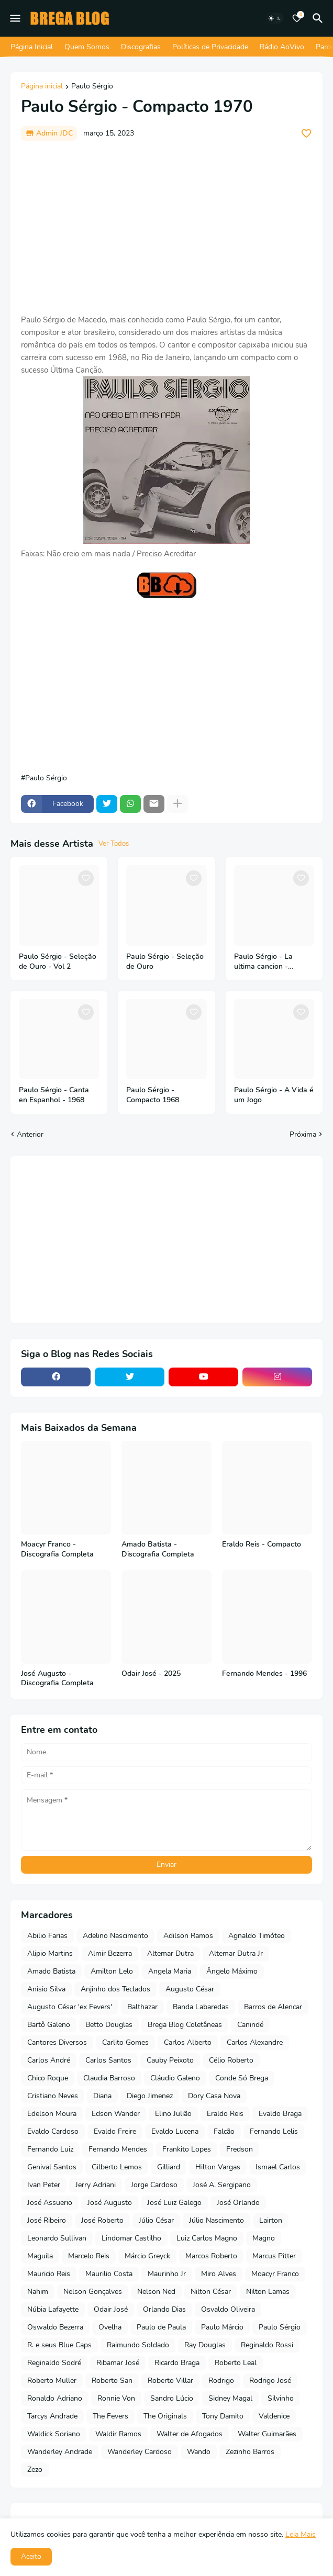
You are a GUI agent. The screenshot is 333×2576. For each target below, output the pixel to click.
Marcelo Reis (88, 2256)
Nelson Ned (156, 2292)
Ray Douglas (205, 2345)
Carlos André (48, 2060)
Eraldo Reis (225, 2114)
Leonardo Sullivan (56, 2238)
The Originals (165, 2416)
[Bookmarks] (297, 18)
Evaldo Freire (115, 2131)
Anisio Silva (46, 1989)
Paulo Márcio (222, 2327)
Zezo (34, 2469)
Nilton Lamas (268, 2292)
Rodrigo (221, 2380)
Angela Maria (169, 1971)
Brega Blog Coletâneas (185, 2025)
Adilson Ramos (188, 1936)
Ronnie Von (116, 2398)
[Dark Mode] (275, 18)
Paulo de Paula (161, 2327)
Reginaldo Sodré (54, 2363)
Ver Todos (113, 843)
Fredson (239, 2149)
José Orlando (238, 2203)
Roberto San (112, 2380)
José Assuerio (49, 2203)
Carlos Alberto (188, 2042)
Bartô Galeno (48, 2025)
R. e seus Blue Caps (59, 2345)
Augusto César (189, 1989)
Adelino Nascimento (115, 1936)
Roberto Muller (51, 2380)
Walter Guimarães (267, 2434)
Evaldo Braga (280, 2114)
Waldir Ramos (118, 2434)
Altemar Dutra (170, 1953)
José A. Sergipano (222, 2185)
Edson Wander (116, 2114)
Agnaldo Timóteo (256, 1936)
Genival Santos (51, 2167)
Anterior (30, 1134)
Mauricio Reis (48, 2274)
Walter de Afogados (190, 2434)
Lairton (270, 2220)
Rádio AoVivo (282, 47)
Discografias (141, 47)
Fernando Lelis (274, 2131)
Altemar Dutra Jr (236, 1953)
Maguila (40, 2256)
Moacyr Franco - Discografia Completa (57, 1549)
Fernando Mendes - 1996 (264, 1673)
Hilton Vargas (217, 2167)
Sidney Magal (230, 2398)
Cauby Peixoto (170, 2060)
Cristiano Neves (52, 2096)
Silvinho (281, 2398)
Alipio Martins (50, 1953)
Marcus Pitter (274, 2256)
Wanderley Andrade (59, 2452)
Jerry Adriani (95, 2185)
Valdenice (274, 2416)
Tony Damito (222, 2416)
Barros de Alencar (273, 2007)
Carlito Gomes (125, 2042)
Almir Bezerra (110, 1953)
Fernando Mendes (117, 2149)
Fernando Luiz (50, 2149)
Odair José (111, 2309)
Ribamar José (117, 2363)
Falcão (224, 2131)
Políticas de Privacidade (210, 47)
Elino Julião (173, 2114)
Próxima (303, 1134)
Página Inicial (31, 47)
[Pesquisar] (319, 18)
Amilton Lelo (112, 1971)
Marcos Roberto (211, 2256)
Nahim (37, 2292)
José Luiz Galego (174, 2203)
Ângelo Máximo (232, 1971)
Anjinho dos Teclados (115, 1989)
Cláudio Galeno (175, 2078)
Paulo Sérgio (92, 87)
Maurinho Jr (167, 2274)
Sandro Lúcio (171, 2398)
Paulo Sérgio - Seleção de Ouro (165, 961)
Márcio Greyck (147, 2256)
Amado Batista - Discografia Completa (157, 1549)
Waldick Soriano (53, 2434)
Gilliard (168, 2167)
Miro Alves (218, 2274)
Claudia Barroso (109, 2078)
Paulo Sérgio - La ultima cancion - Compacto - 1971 (263, 962)
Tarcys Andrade (52, 2416)
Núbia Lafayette (53, 2309)
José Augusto (109, 2203)
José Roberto (102, 2220)
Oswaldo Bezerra (55, 2327)
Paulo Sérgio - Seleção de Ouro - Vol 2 (57, 961)
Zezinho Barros (250, 2452)
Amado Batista (51, 1971)
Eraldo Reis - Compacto (261, 1544)
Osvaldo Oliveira (228, 2309)
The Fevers (110, 2416)
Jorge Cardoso (154, 2185)
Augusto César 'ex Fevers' (69, 2007)
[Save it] (306, 133)
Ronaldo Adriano (54, 2398)
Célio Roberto (231, 2060)
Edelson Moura (51, 2114)
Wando (198, 2452)
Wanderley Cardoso (139, 2452)
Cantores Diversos (57, 2042)
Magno (263, 2238)
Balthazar (142, 2007)
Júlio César (156, 2220)
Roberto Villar (170, 2380)
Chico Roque (47, 2078)
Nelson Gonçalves (92, 2292)
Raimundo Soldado (138, 2345)
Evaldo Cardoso (53, 2131)
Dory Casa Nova (214, 2096)
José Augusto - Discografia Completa (57, 1678)
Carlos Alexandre (255, 2042)
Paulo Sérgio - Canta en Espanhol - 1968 (54, 1095)
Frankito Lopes (186, 2149)
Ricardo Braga (176, 2363)
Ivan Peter (43, 2185)
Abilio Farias (47, 1936)
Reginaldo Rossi (267, 2345)
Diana (102, 2096)
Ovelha (109, 2327)
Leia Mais (300, 2534)
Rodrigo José (270, 2380)
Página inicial (42, 87)
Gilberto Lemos (117, 2167)
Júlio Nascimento (216, 2220)
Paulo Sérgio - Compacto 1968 (152, 1095)
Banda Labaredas (201, 2007)
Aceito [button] (31, 2556)
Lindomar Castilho (131, 2238)
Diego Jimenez (150, 2096)
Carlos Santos (108, 2060)
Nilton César (211, 2292)
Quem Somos (86, 47)
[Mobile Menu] (15, 18)
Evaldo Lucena (174, 2131)
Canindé (250, 2025)
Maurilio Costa (108, 2274)
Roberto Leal (236, 2363)
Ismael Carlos (278, 2167)
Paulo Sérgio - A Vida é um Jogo (274, 1095)
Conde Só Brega (241, 2078)
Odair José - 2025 (151, 1673)
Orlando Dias (164, 2309)
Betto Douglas (108, 2025)
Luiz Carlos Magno (206, 2238)
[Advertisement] (166, 227)
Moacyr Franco (275, 2274)
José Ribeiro (46, 2220)
